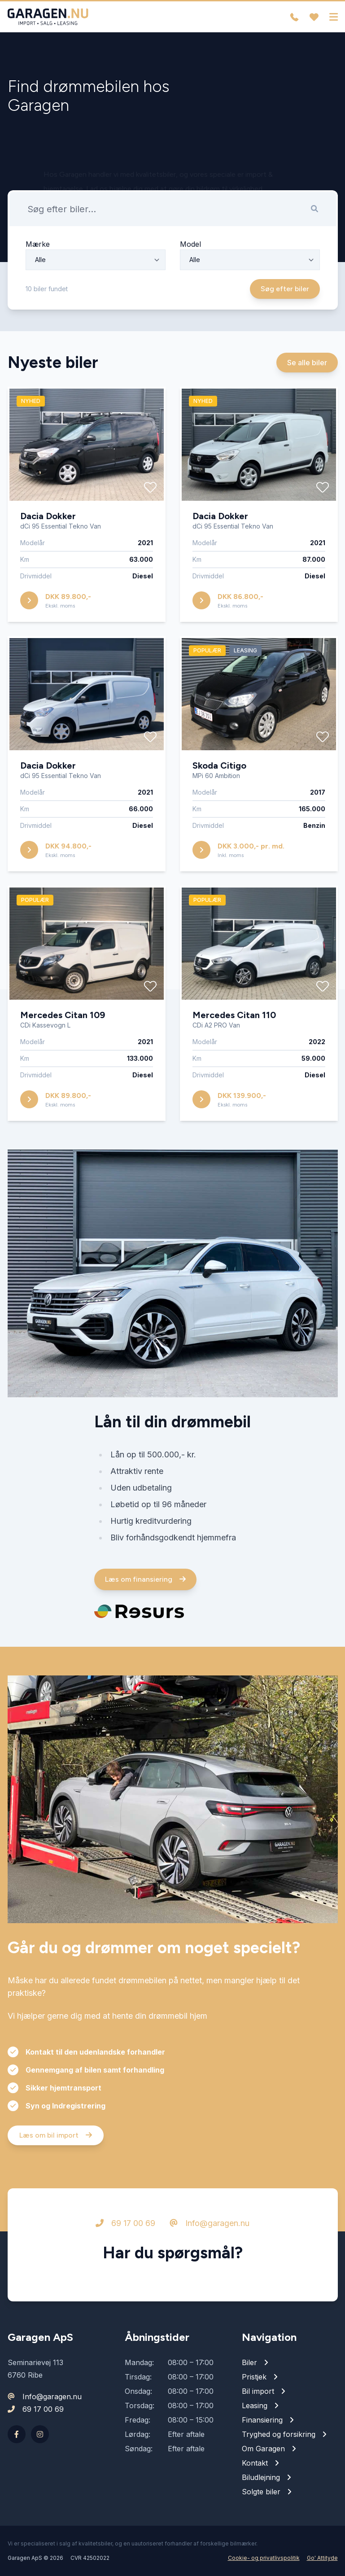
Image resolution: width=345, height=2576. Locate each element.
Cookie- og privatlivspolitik (264, 2557)
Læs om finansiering (145, 1587)
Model (190, 253)
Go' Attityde (322, 2557)
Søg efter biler (285, 297)
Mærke (38, 253)
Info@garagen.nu (209, 2232)
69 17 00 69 (125, 2232)
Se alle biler (307, 371)
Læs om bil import (55, 2144)
